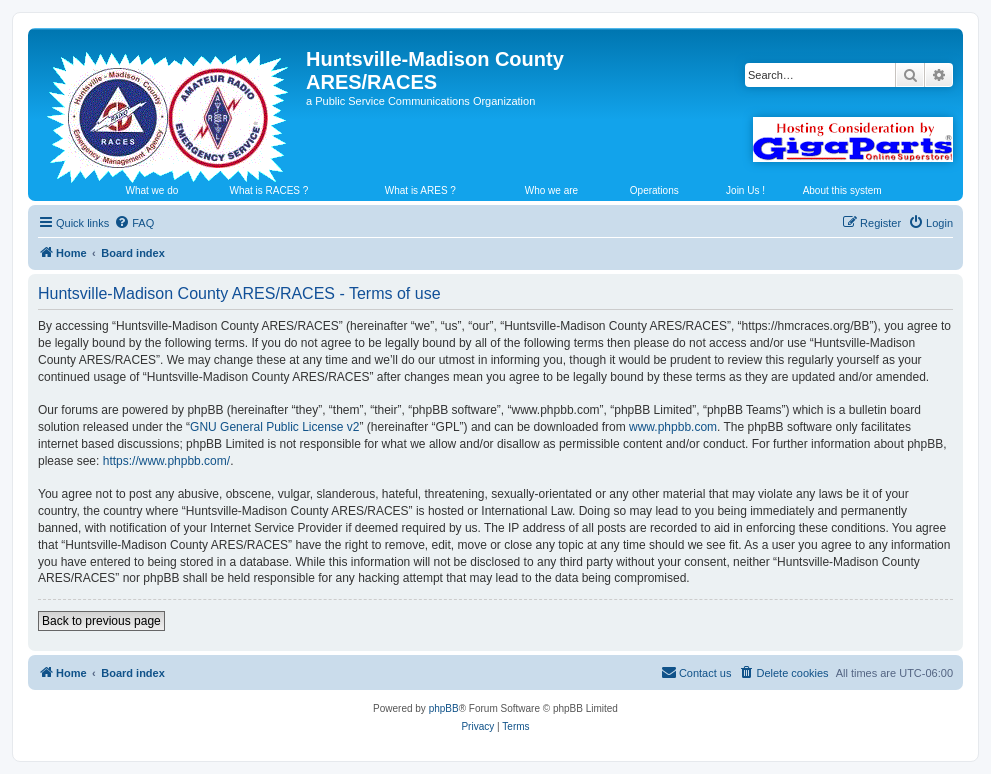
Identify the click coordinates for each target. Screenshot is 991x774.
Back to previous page (101, 621)
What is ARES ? (420, 190)
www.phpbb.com (673, 427)
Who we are (551, 190)
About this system (842, 190)
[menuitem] (134, 223)
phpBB (444, 708)
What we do (152, 190)
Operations (654, 190)
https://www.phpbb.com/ (166, 461)
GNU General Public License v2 (274, 427)
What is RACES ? (268, 190)
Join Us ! (745, 190)
